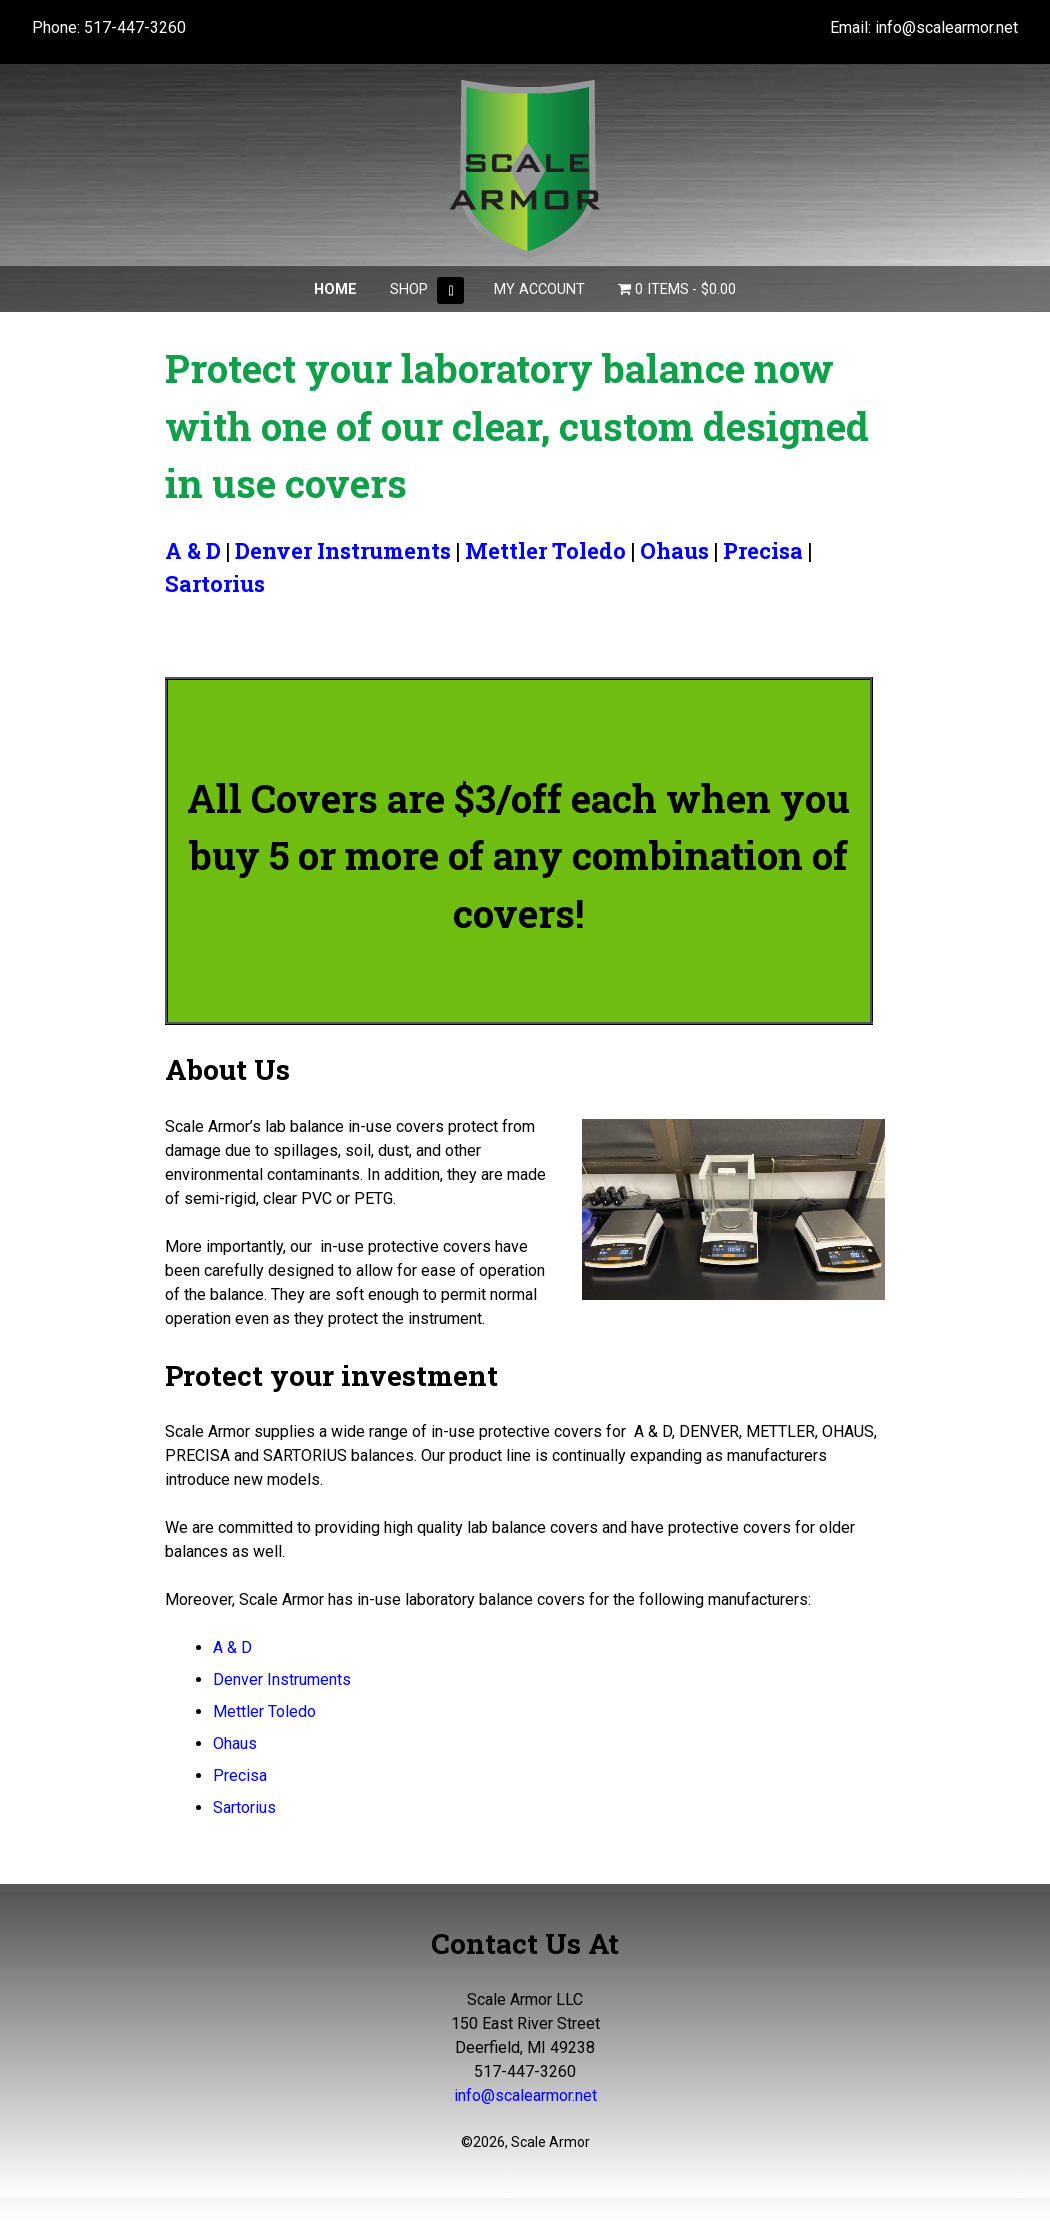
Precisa (763, 550)
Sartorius (215, 583)
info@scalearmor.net (946, 27)
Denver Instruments (343, 550)
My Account (539, 289)
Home (335, 289)
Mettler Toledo (545, 550)
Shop (409, 289)
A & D (193, 550)
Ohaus (674, 550)
